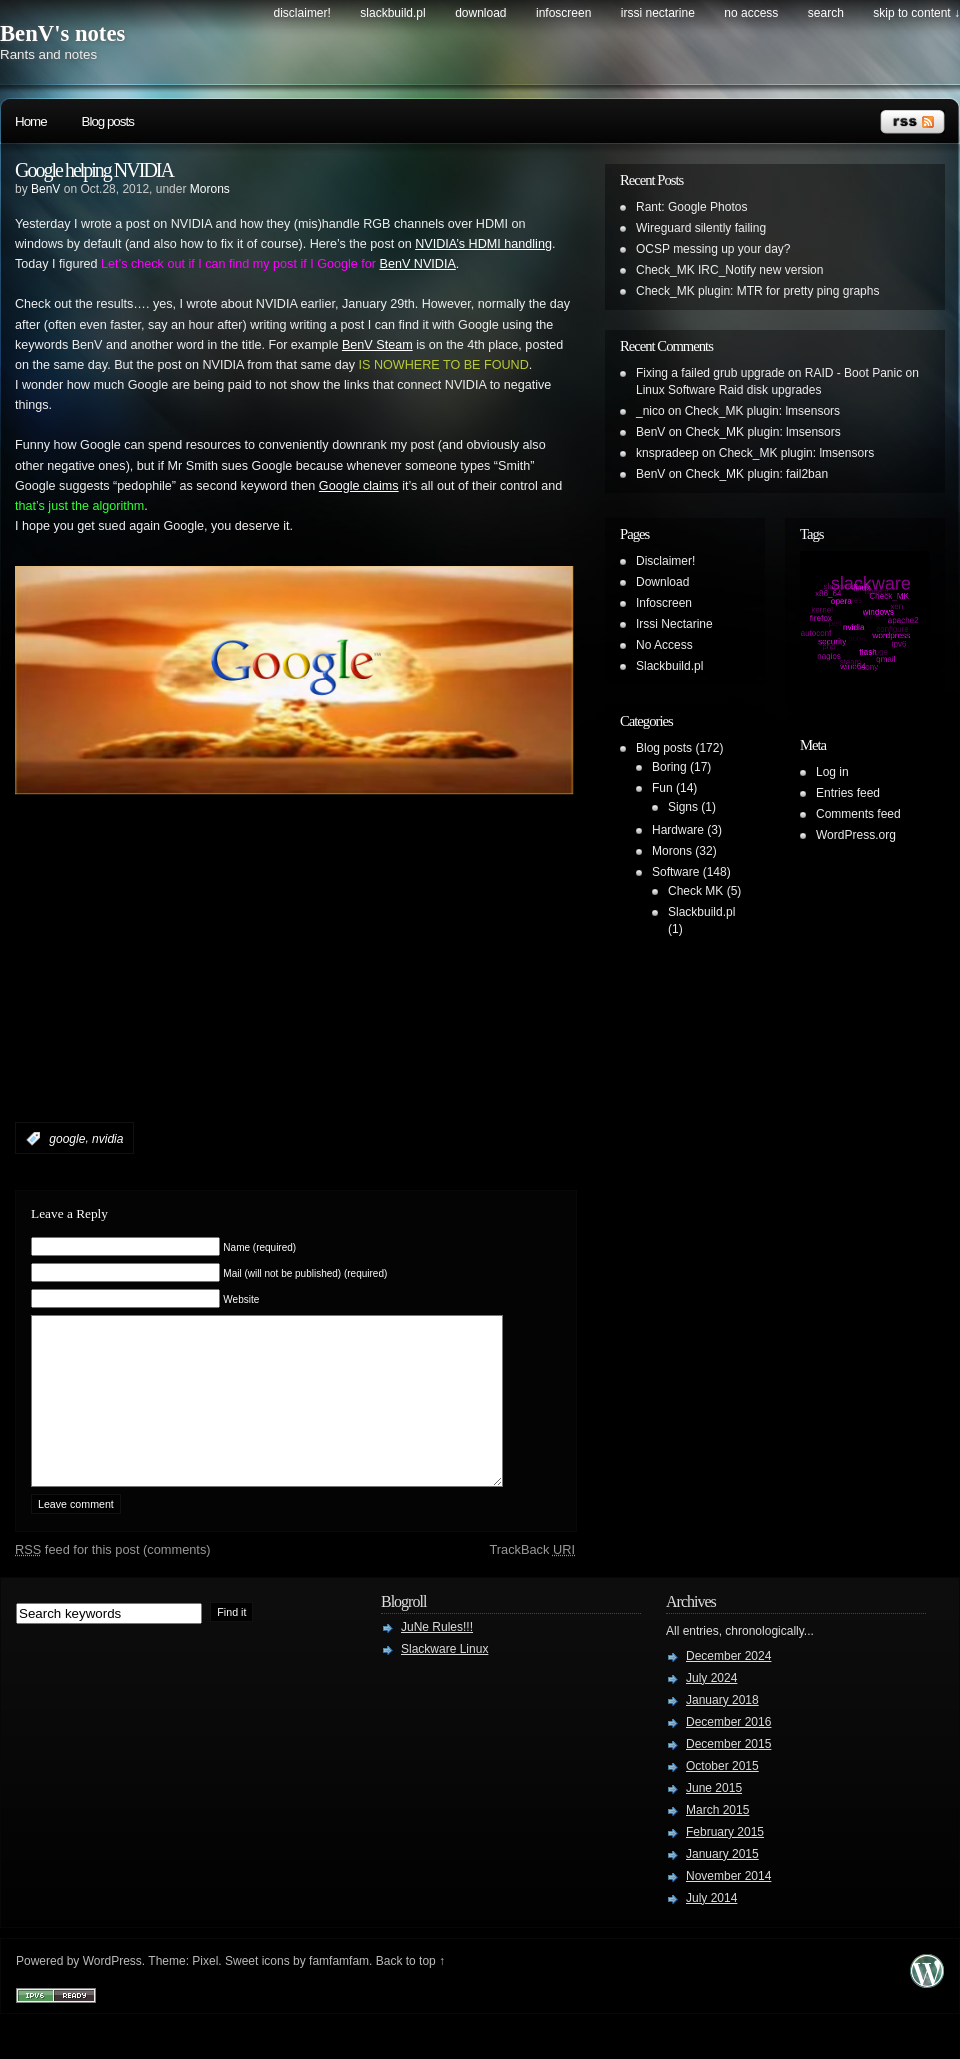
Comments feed (858, 814)
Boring (669, 767)
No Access (751, 13)
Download (480, 13)
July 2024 (711, 1708)
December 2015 (728, 1774)
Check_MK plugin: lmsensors (762, 411)
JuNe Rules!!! (437, 1657)
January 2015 (722, 1884)
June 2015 (714, 1818)
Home (31, 121)
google (67, 1139)
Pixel (205, 1991)
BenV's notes (62, 33)
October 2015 (722, 1796)
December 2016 (728, 1752)
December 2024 (728, 1686)
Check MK (695, 891)
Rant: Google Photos (691, 207)
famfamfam (339, 1991)
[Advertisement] (249, 995)
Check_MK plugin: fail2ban (756, 474)
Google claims (359, 486)
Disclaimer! (302, 13)
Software (675, 872)
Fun (662, 788)
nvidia (107, 1139)
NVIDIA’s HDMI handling (483, 244)
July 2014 (711, 1928)
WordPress (112, 1991)
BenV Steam (377, 345)
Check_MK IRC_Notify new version (729, 270)
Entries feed (848, 793)
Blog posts (108, 121)
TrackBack (532, 1579)
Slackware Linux (444, 1679)
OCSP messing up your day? (713, 249)
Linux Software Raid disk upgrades (728, 390)
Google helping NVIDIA (94, 170)
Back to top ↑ (410, 1991)
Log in (832, 772)
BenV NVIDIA (417, 264)
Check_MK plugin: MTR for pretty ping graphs (757, 291)
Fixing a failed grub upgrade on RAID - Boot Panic (769, 373)
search (826, 13)
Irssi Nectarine (658, 13)
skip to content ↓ (916, 13)
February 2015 (725, 1862)
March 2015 (717, 1840)
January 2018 (722, 1730)
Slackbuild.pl (392, 13)
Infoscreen (563, 13)
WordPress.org (856, 835)
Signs (683, 807)
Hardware (678, 830)
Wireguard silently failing (701, 228)
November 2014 (728, 1906)
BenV (45, 189)
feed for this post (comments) (113, 1579)
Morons (210, 189)
